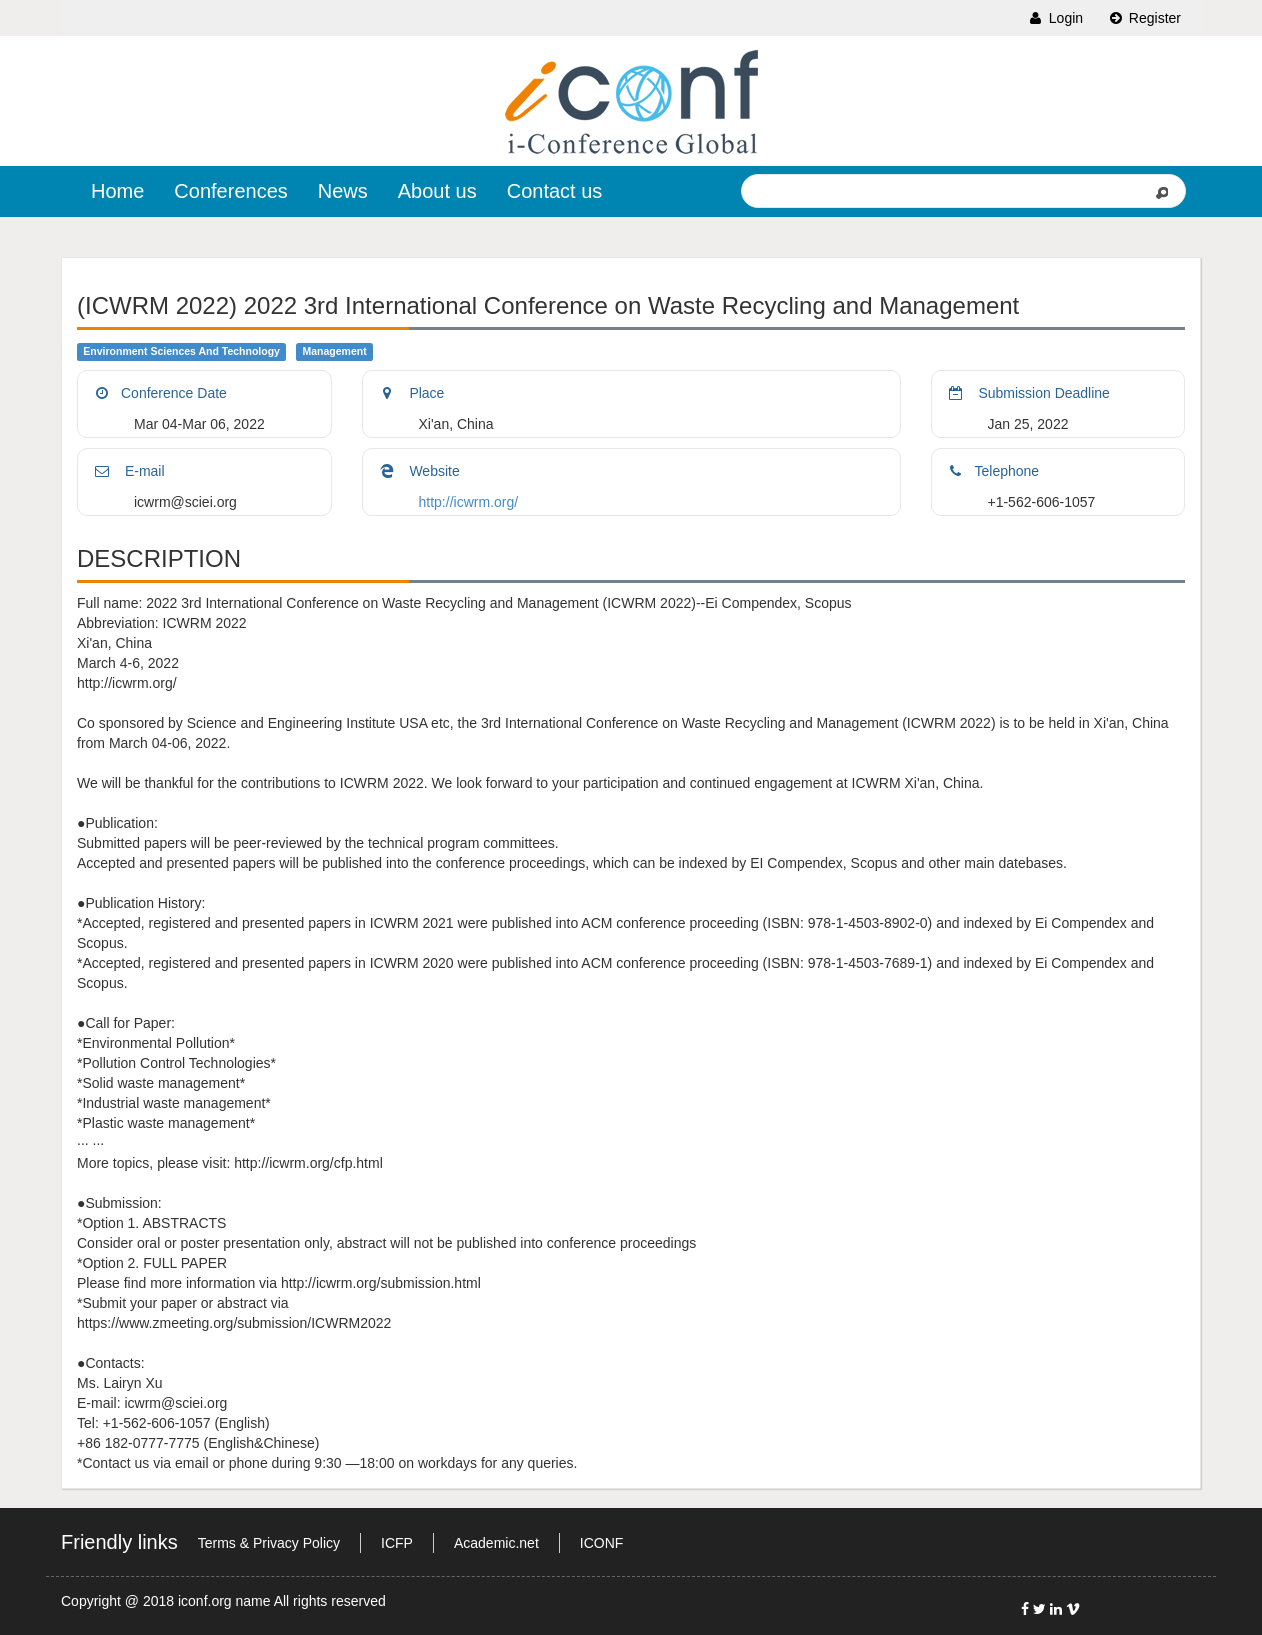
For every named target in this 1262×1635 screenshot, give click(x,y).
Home (117, 191)
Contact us (555, 191)
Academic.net (496, 1543)
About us (437, 191)
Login (1055, 18)
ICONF (602, 1543)
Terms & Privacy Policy (269, 1543)
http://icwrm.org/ (469, 502)
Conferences (230, 191)
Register (1144, 18)
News (343, 191)
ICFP (397, 1543)
